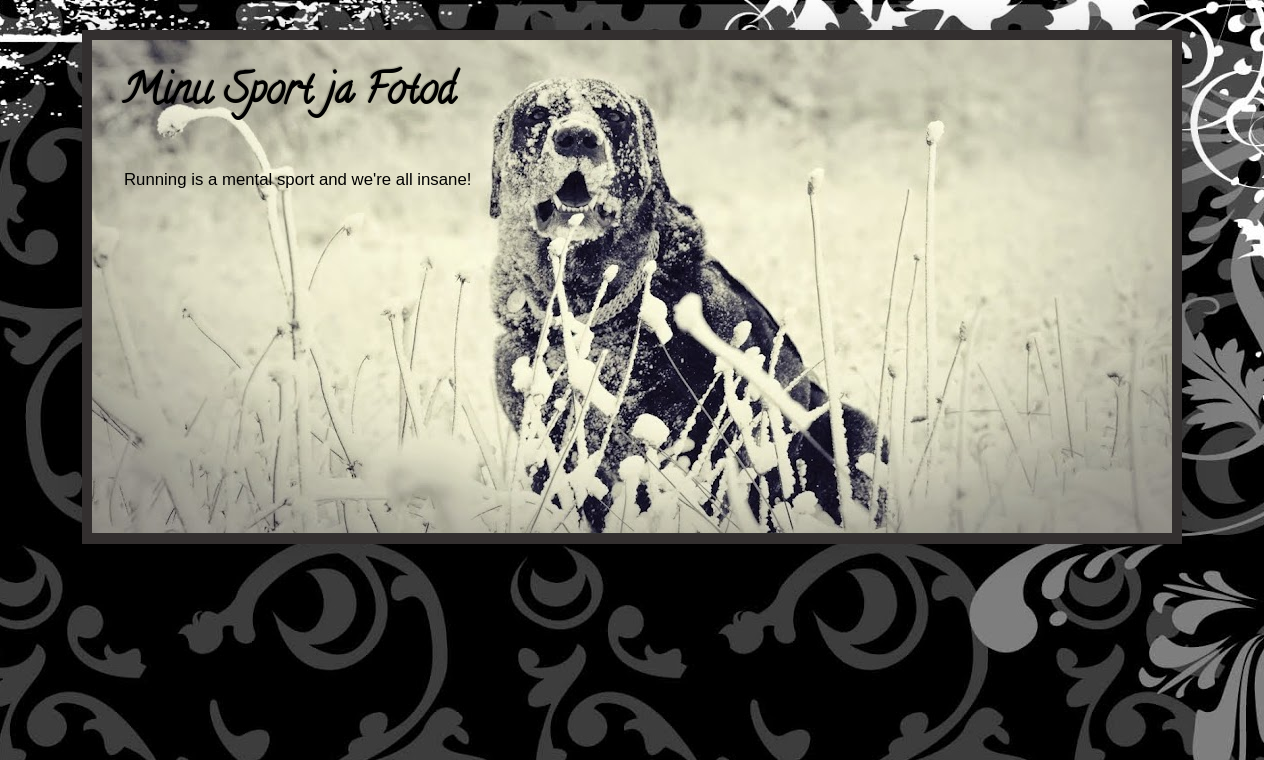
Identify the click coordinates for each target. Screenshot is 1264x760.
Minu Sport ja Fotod (288, 94)
